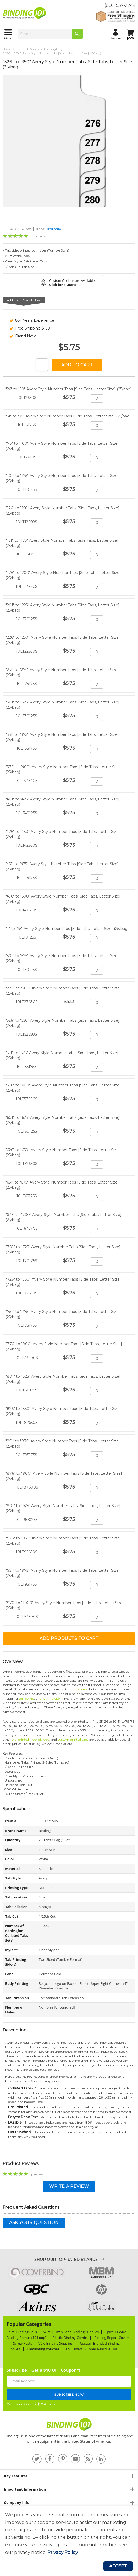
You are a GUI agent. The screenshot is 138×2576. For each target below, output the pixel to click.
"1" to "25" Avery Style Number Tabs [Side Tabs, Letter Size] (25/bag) (67, 928)
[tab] (69, 2476)
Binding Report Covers (112, 2337)
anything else (50, 1698)
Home (7, 49)
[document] (69, 2533)
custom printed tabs (73, 1739)
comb (29, 1698)
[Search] (77, 34)
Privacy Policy (62, 2552)
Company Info (16, 2502)
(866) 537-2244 (119, 5)
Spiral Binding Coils (22, 2331)
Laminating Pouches (43, 2349)
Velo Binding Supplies (55, 2343)
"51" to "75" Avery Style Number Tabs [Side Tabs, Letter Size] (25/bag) (68, 416)
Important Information (25, 2489)
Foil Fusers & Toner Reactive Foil (92, 2349)
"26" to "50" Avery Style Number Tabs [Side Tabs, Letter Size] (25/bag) (68, 389)
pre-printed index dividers (30, 1739)
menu (8, 38)
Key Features (15, 2475)
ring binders (78, 1689)
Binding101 (51, 49)
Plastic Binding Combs (70, 2337)
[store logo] (25, 13)
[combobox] (50, 34)
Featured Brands (27, 49)
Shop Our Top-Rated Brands (66, 2259)
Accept (118, 2565)
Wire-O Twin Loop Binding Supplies (71, 2331)
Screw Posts (22, 2343)
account (115, 38)
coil (21, 1698)
